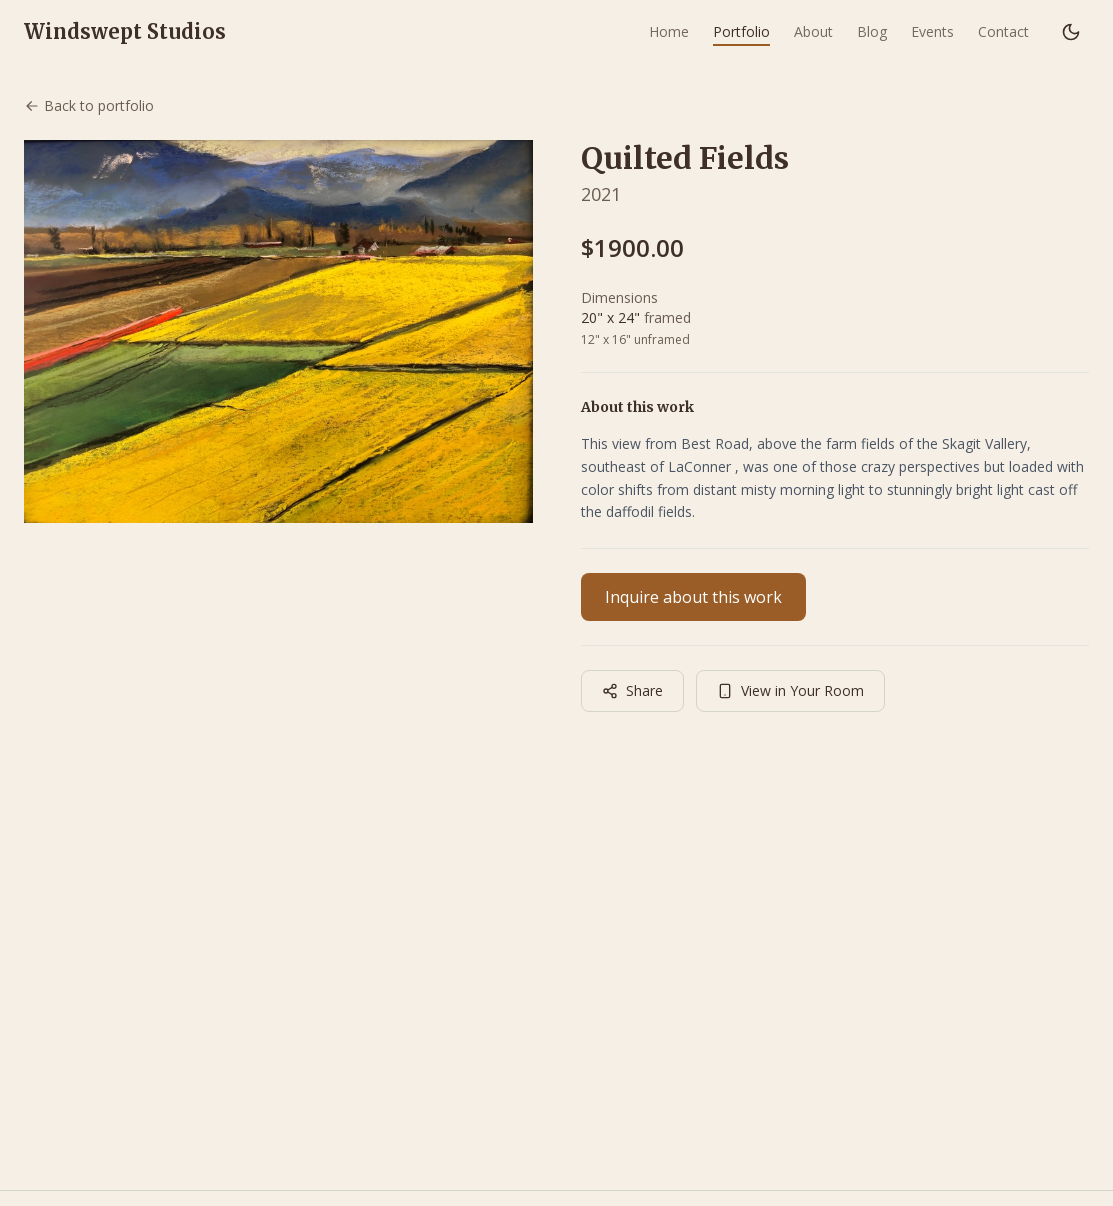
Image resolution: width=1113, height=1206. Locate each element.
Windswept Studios (125, 31)
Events (932, 31)
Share (632, 690)
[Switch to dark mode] (1071, 32)
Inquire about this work (693, 597)
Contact (1003, 31)
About (813, 31)
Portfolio (741, 31)
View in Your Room (790, 690)
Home (669, 31)
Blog (872, 31)
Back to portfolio (89, 105)
